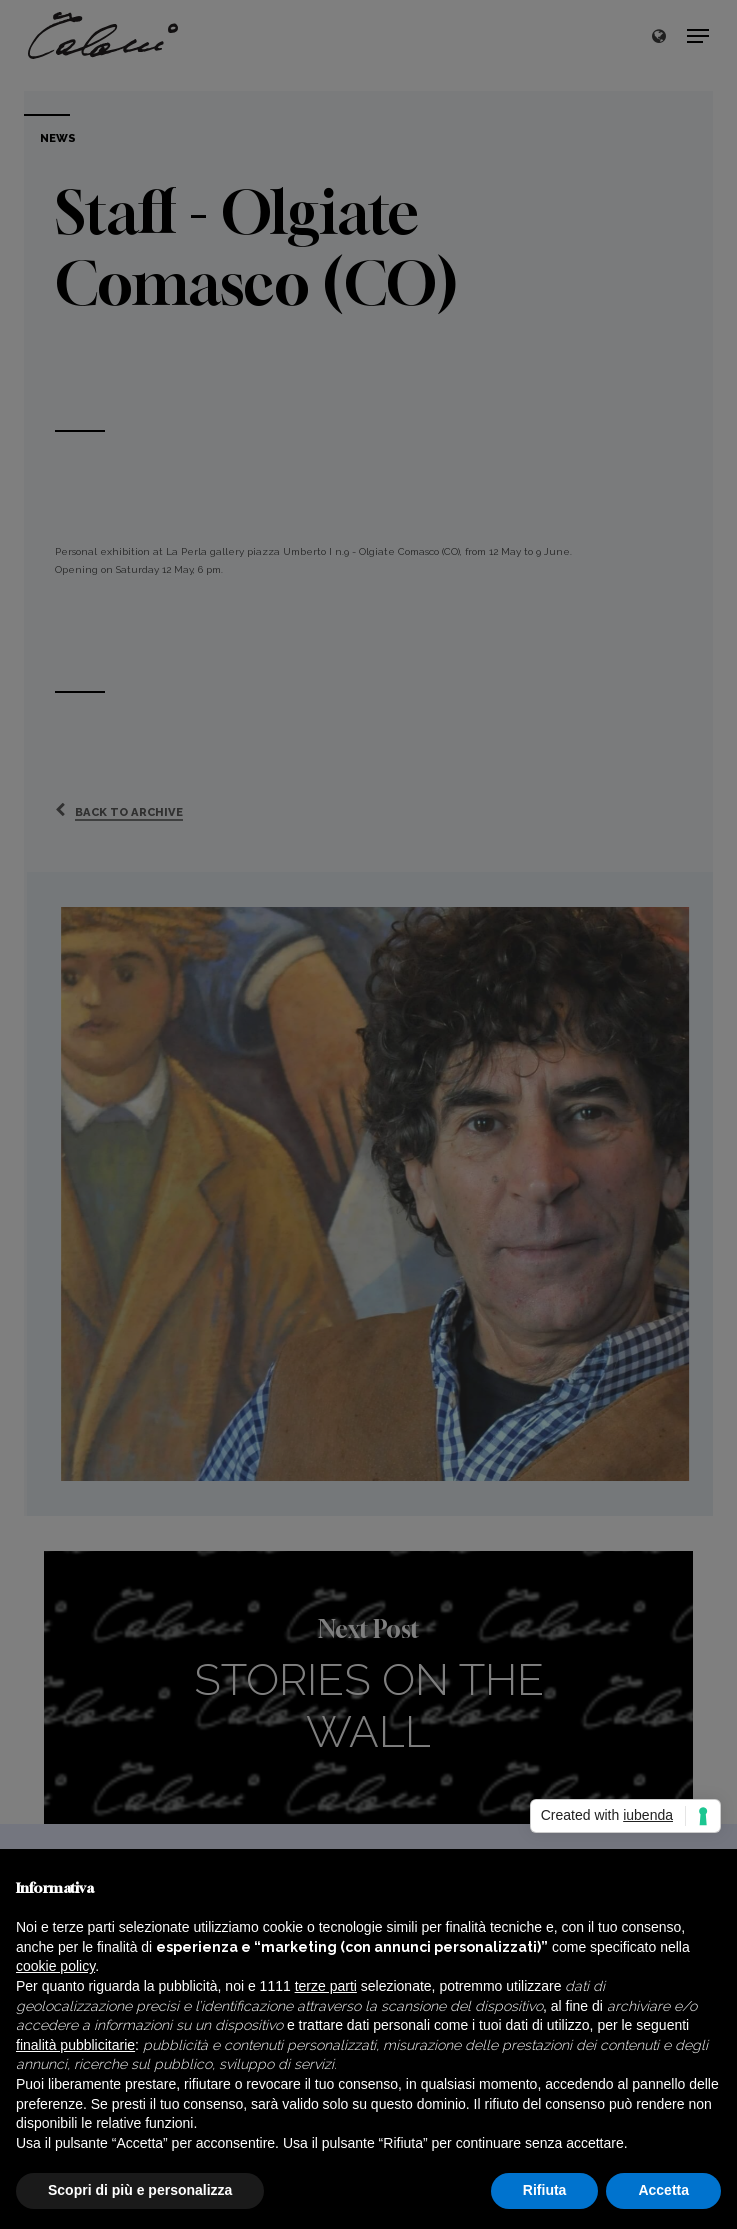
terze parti (326, 1986)
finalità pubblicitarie (75, 2045)
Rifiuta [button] (545, 2190)
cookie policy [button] (55, 1966)
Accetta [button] (663, 2190)
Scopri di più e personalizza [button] (140, 2190)
